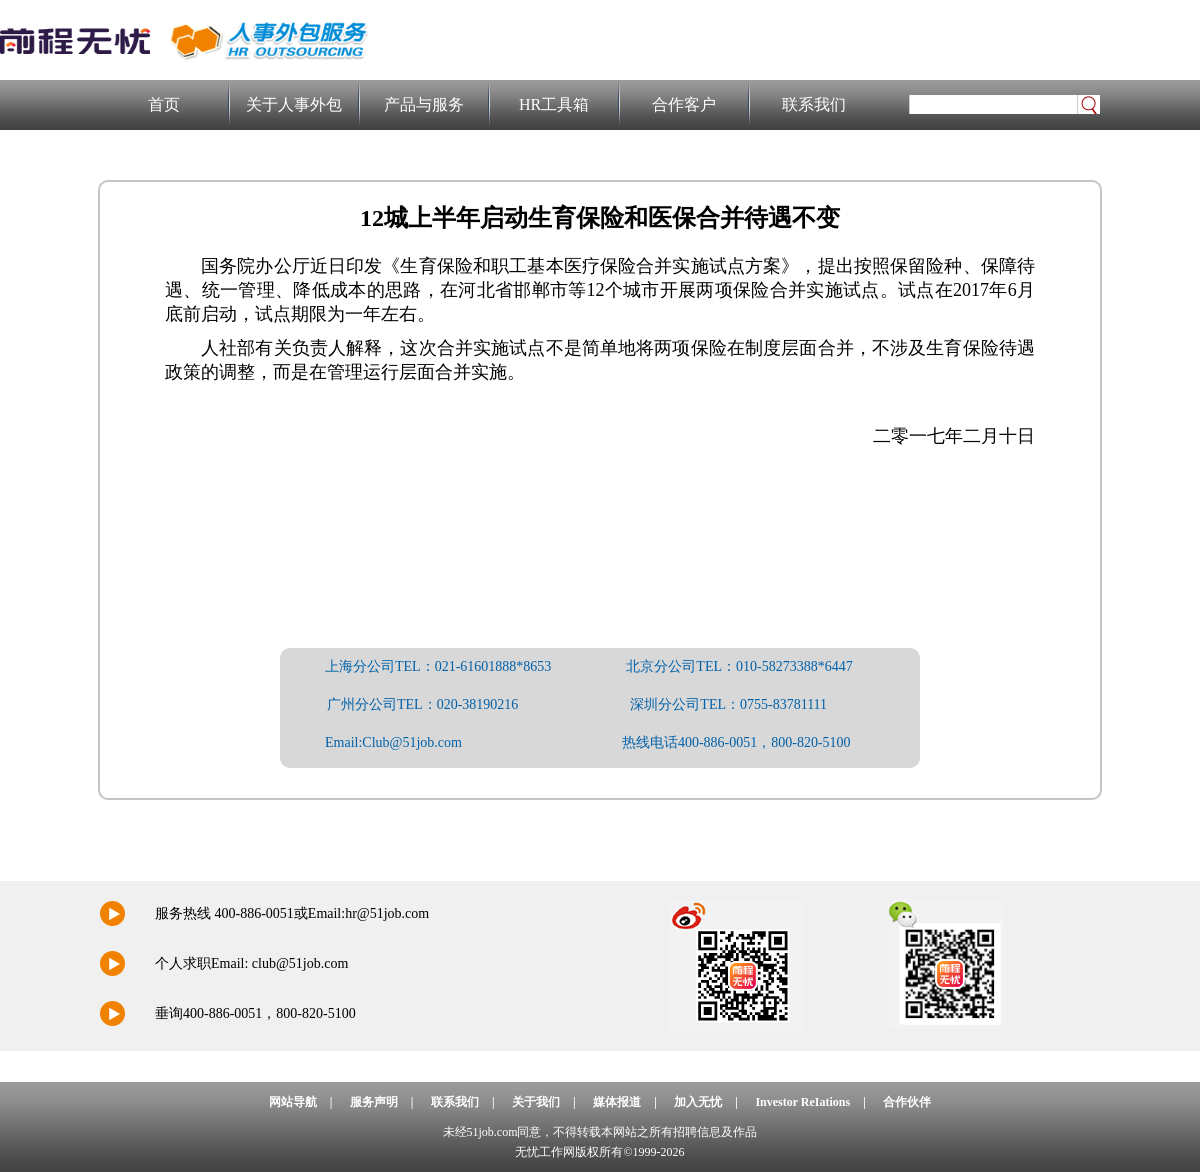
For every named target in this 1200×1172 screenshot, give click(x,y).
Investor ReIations (802, 1102)
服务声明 (374, 1102)
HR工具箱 (554, 104)
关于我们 (536, 1102)
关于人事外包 (294, 104)
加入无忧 (698, 1102)
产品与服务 (424, 104)
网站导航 (293, 1102)
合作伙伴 (907, 1102)
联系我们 (814, 104)
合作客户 (684, 104)
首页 (164, 104)
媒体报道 (617, 1102)
